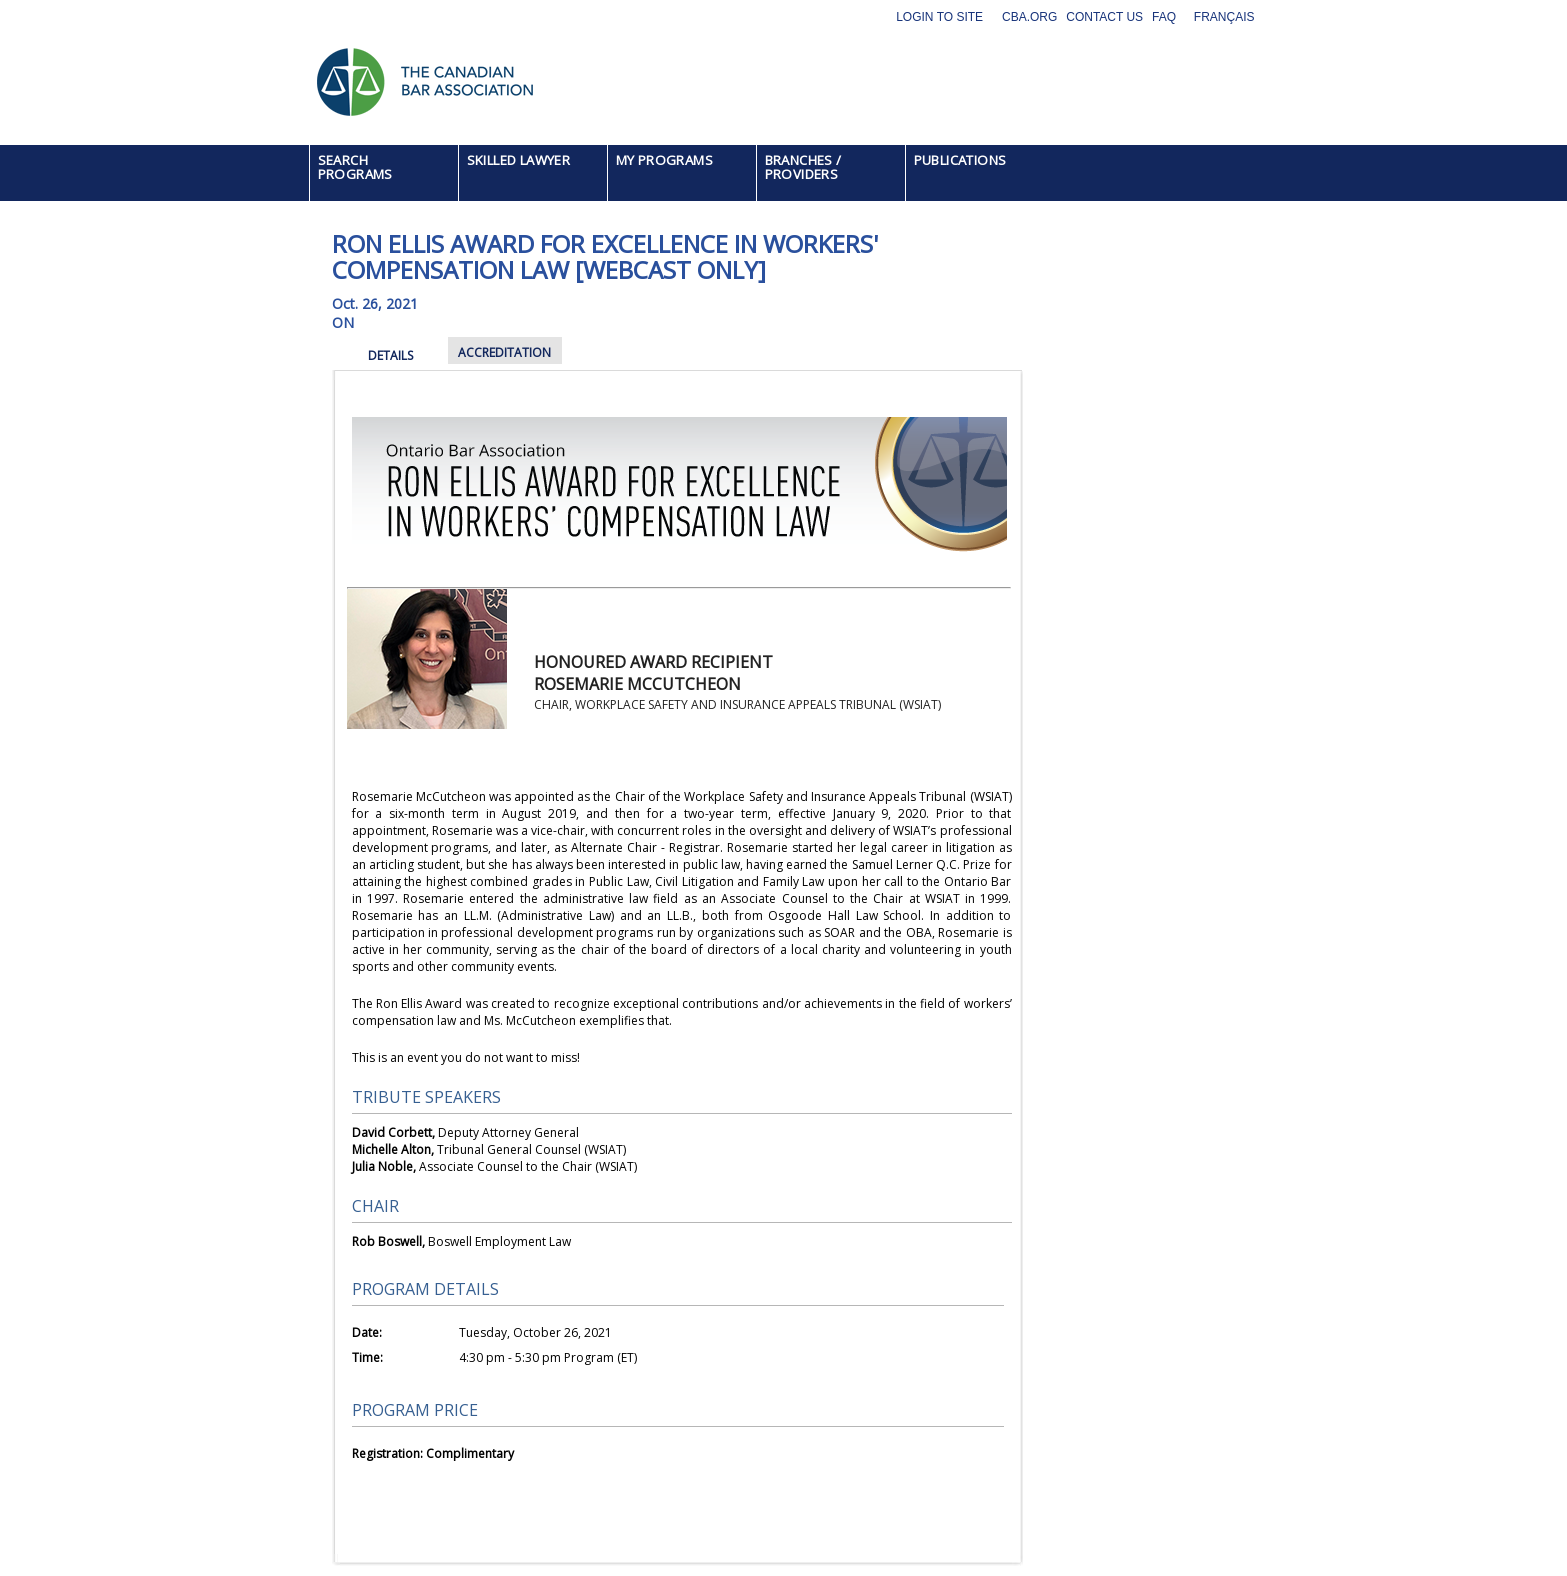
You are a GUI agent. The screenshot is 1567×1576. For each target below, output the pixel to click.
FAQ (1164, 17)
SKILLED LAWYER (519, 160)
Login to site (939, 17)
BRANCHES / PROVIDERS (803, 167)
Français (1224, 17)
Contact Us (1104, 17)
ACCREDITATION (504, 352)
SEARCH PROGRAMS (355, 167)
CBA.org (1029, 17)
